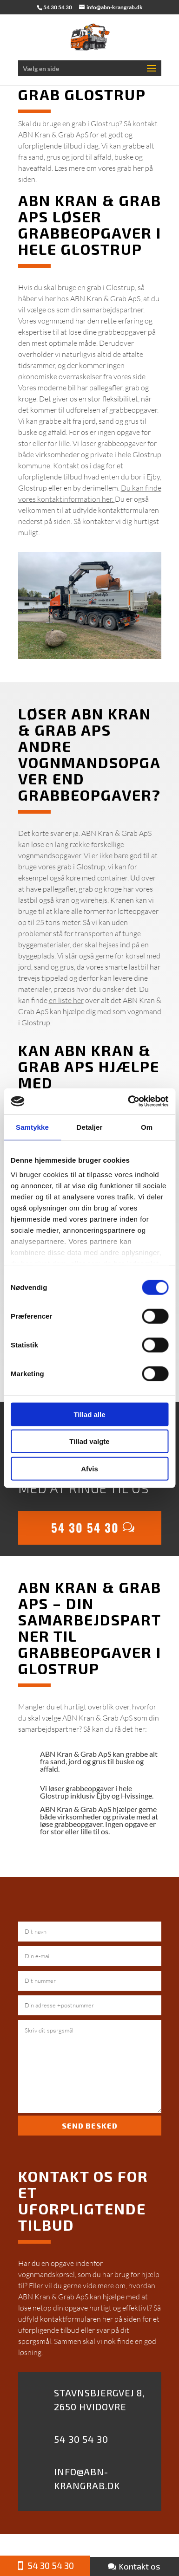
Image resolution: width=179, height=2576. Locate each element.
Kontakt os (139, 2566)
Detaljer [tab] (90, 1127)
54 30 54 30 (85, 1527)
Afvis (89, 1468)
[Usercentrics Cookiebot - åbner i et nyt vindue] (128, 1101)
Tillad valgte (89, 1441)
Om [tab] (146, 1127)
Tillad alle (89, 1414)
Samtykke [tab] (32, 1127)
